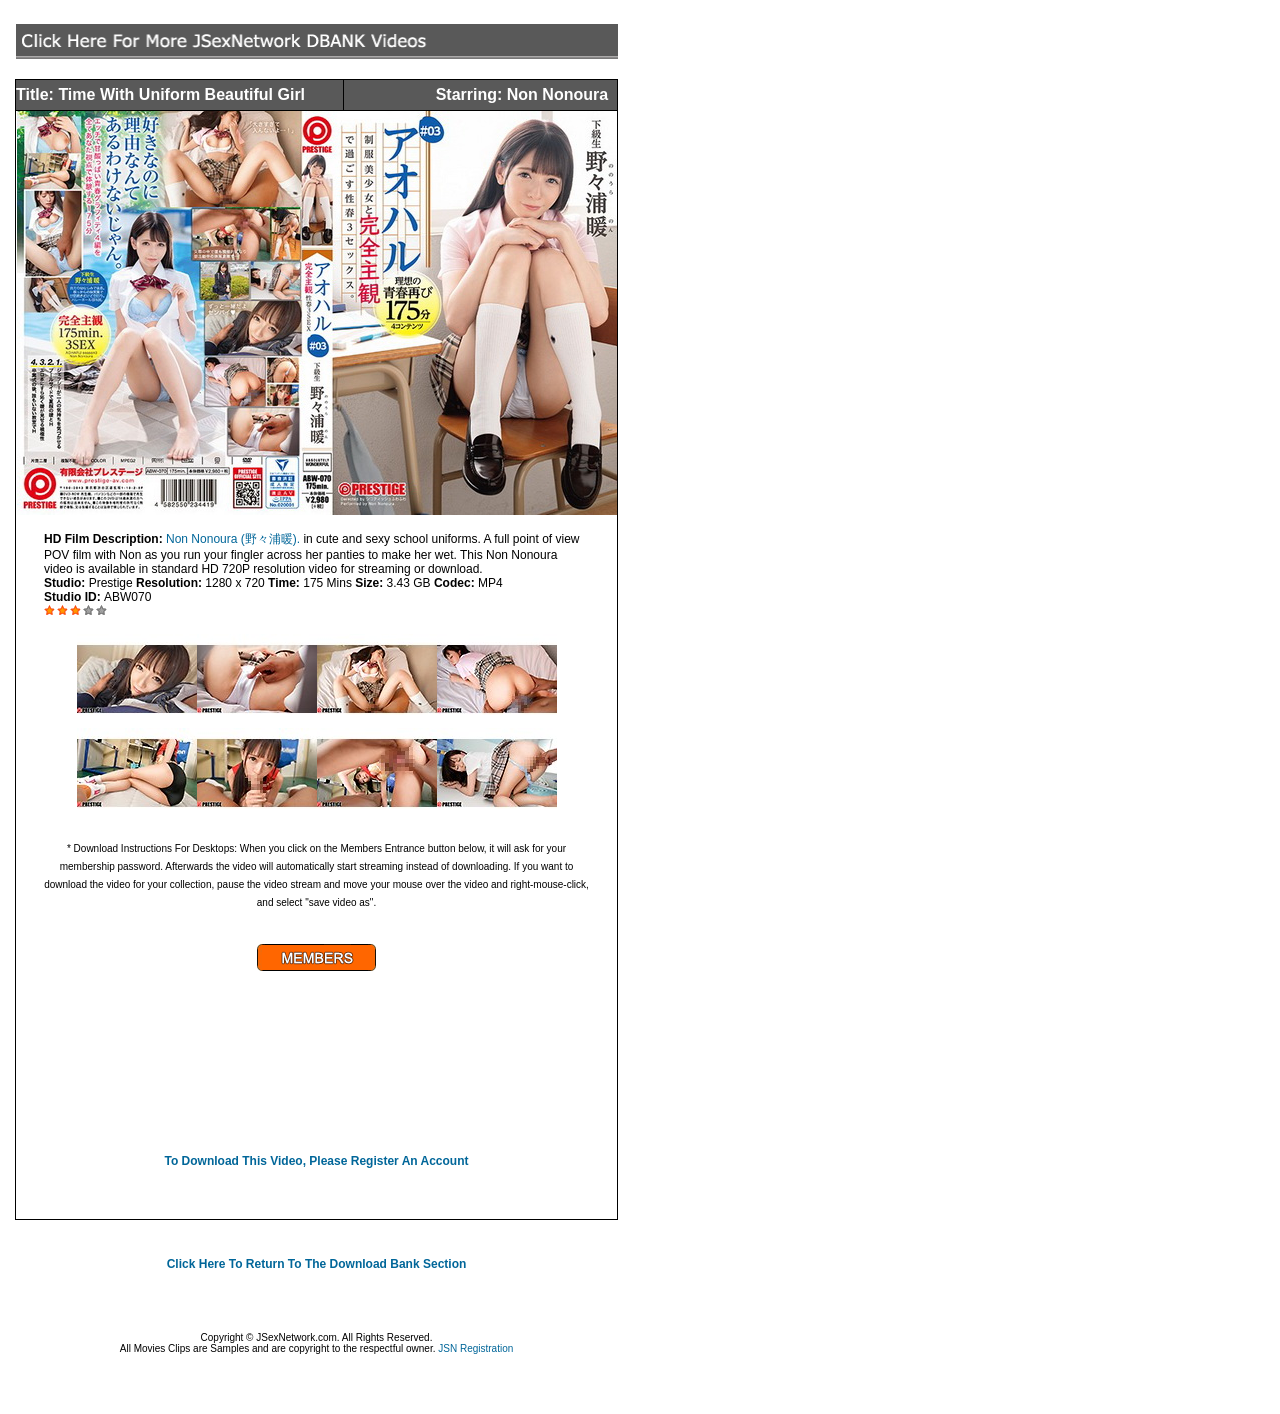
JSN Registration (475, 1348)
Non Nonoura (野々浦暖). (234, 539)
